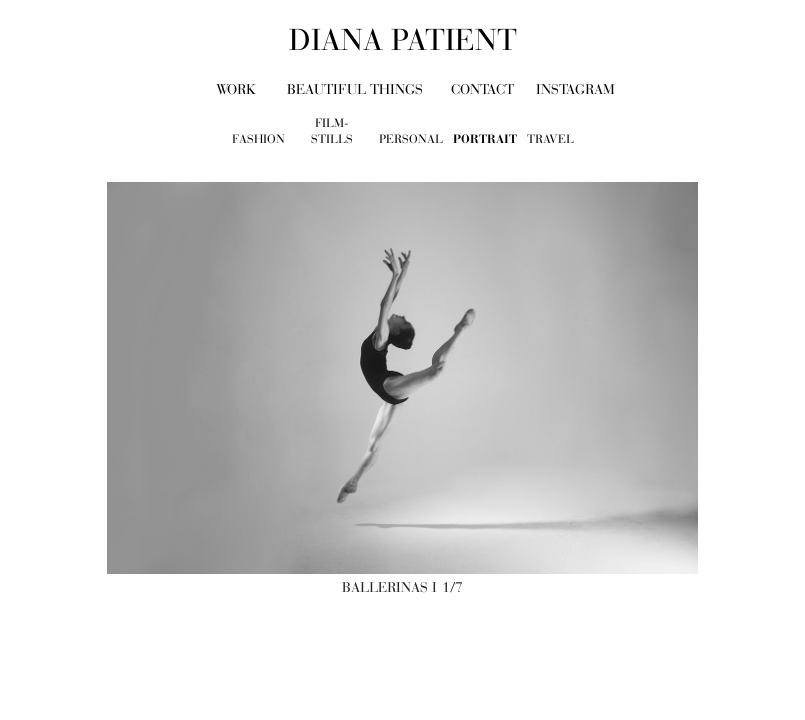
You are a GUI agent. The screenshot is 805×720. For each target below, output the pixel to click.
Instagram (575, 89)
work (236, 89)
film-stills (332, 131)
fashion (258, 139)
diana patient (403, 40)
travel (550, 139)
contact (482, 89)
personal (411, 139)
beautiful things (355, 89)
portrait (485, 139)
